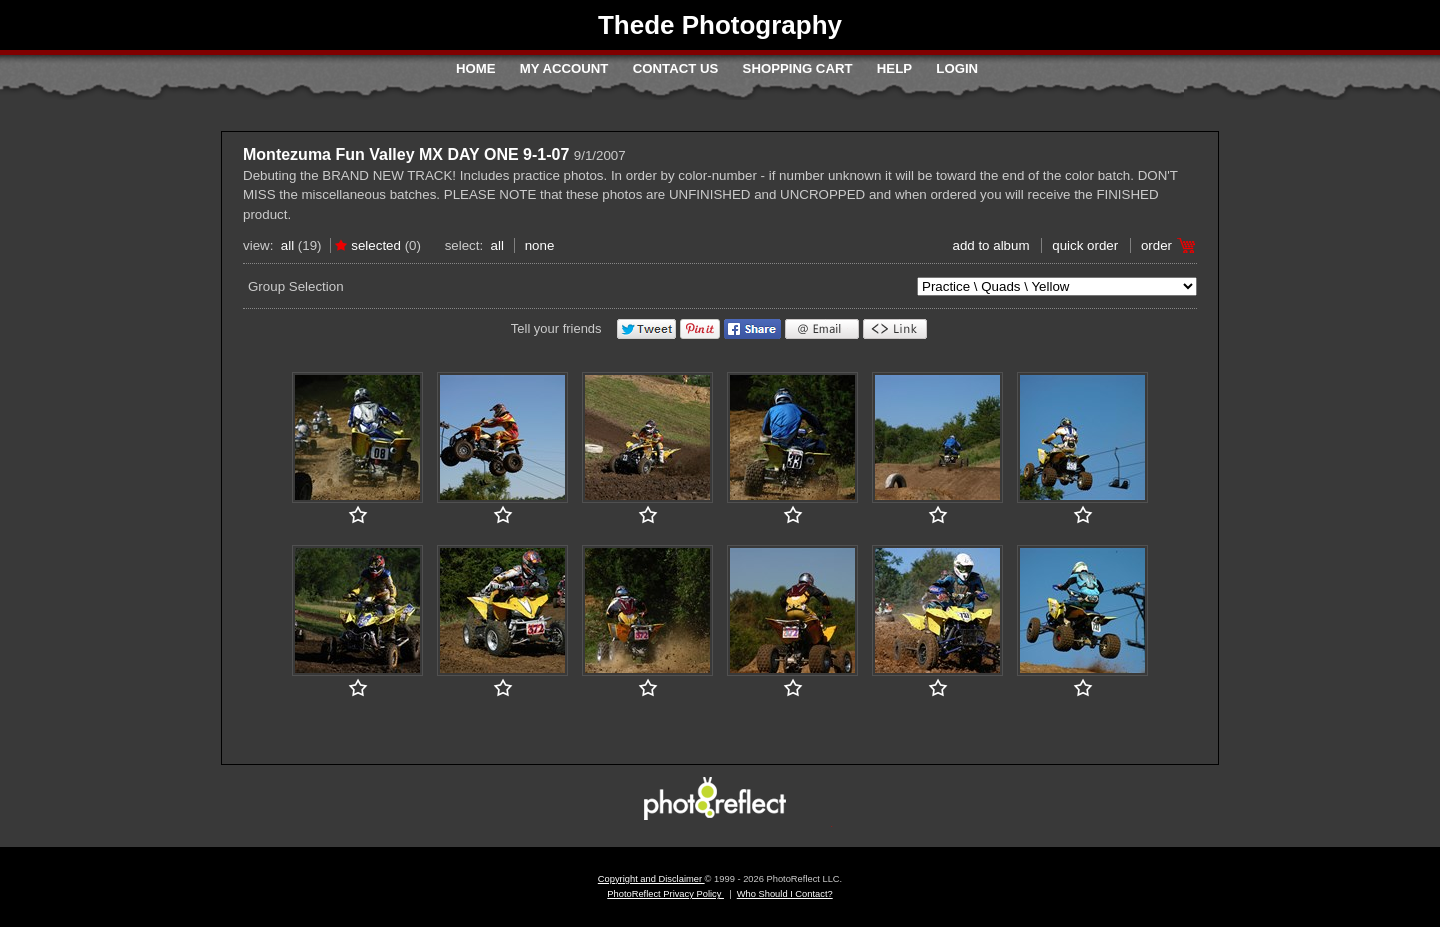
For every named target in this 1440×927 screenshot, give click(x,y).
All (287, 245)
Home (476, 68)
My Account (564, 68)
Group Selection (296, 286)
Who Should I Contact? (785, 894)
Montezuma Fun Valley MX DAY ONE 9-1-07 (406, 154)
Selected (376, 245)
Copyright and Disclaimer (651, 879)
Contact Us (675, 68)
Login (957, 68)
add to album (990, 245)
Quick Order (1085, 245)
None (540, 245)
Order (1156, 245)
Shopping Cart (798, 68)
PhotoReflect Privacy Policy (665, 894)
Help (894, 68)
